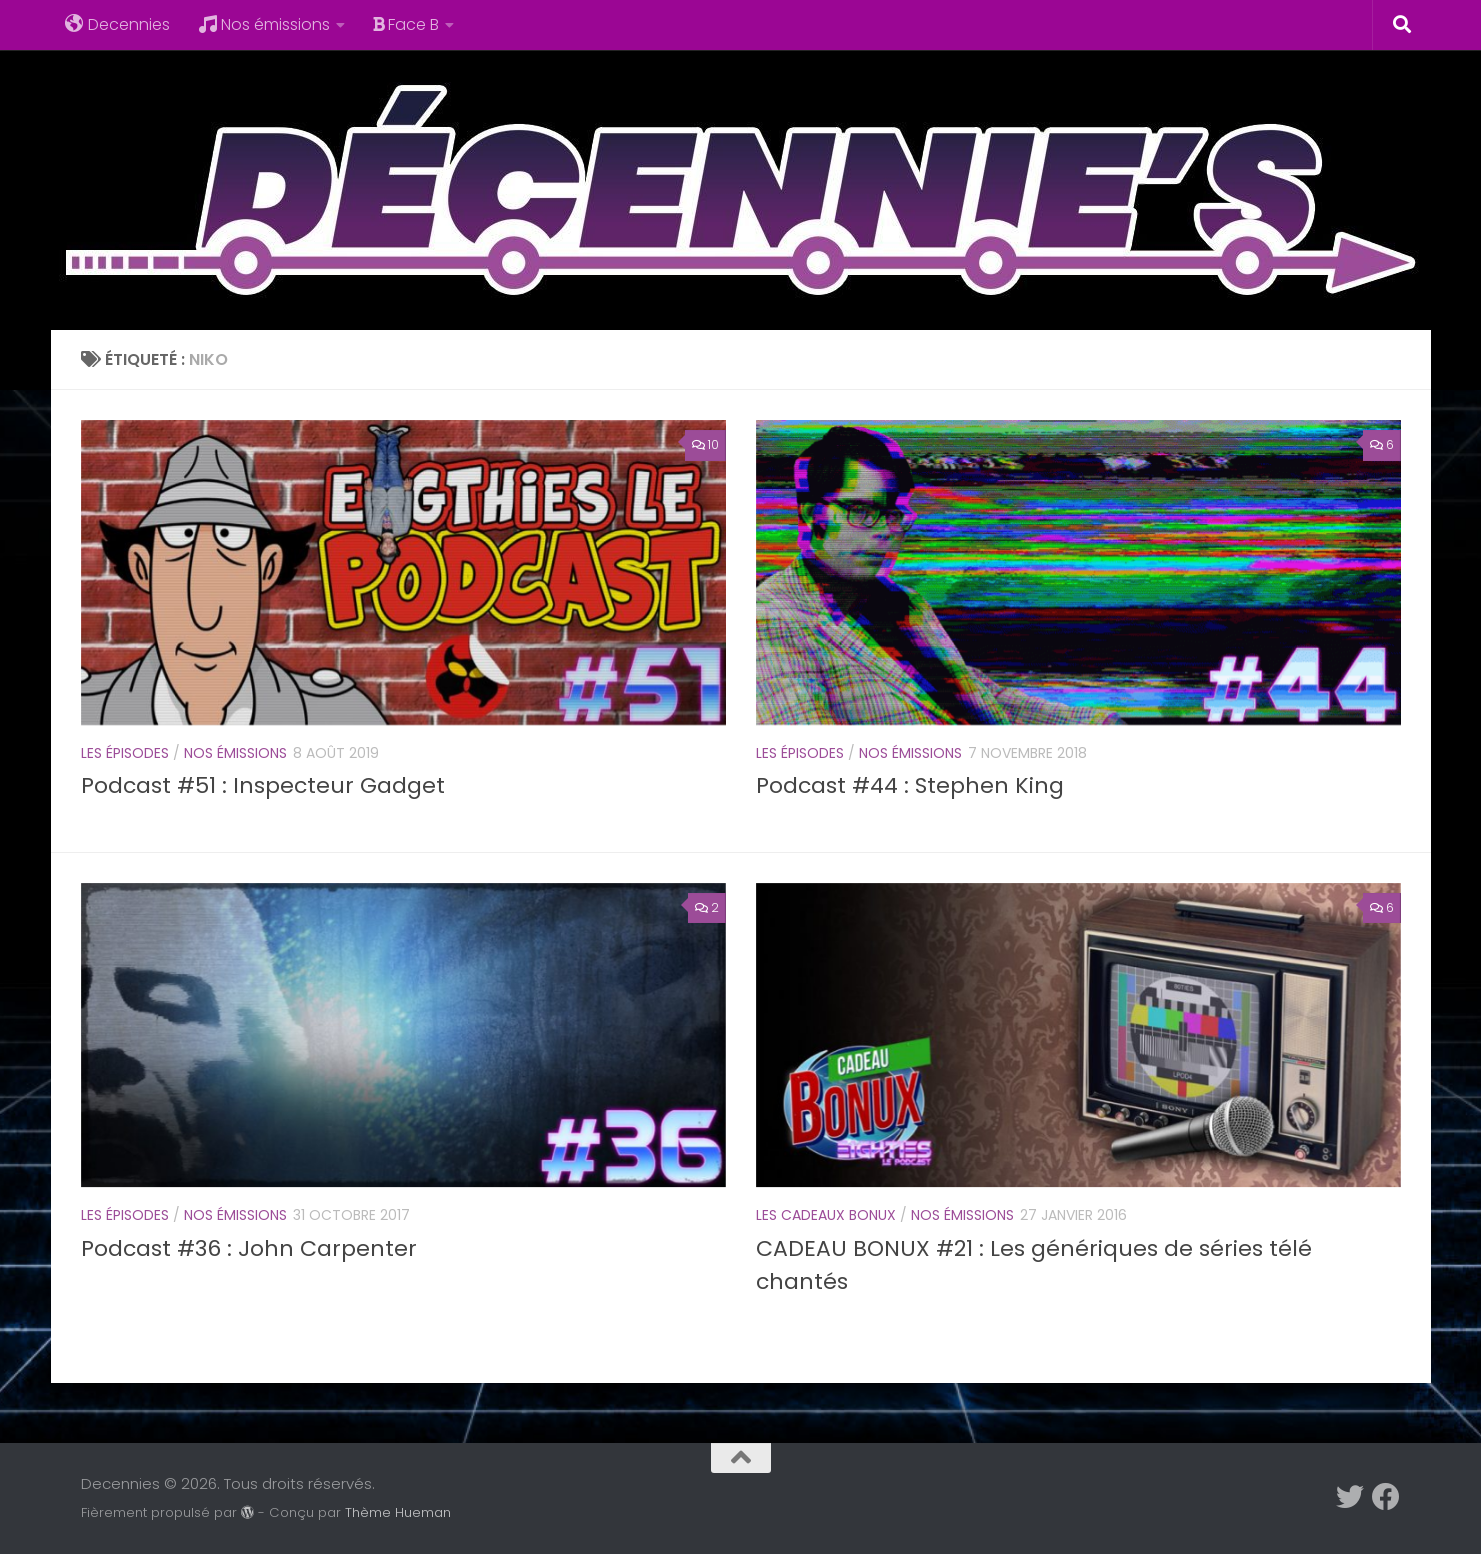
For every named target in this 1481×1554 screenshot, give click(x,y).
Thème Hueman (398, 1512)
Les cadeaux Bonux (826, 1215)
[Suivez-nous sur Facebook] (1386, 1497)
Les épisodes (125, 753)
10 (705, 444)
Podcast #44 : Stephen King (910, 785)
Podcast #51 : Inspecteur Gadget (263, 785)
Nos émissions (264, 24)
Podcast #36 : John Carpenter (249, 1248)
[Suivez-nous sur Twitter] (1350, 1497)
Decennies (117, 24)
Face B (406, 24)
